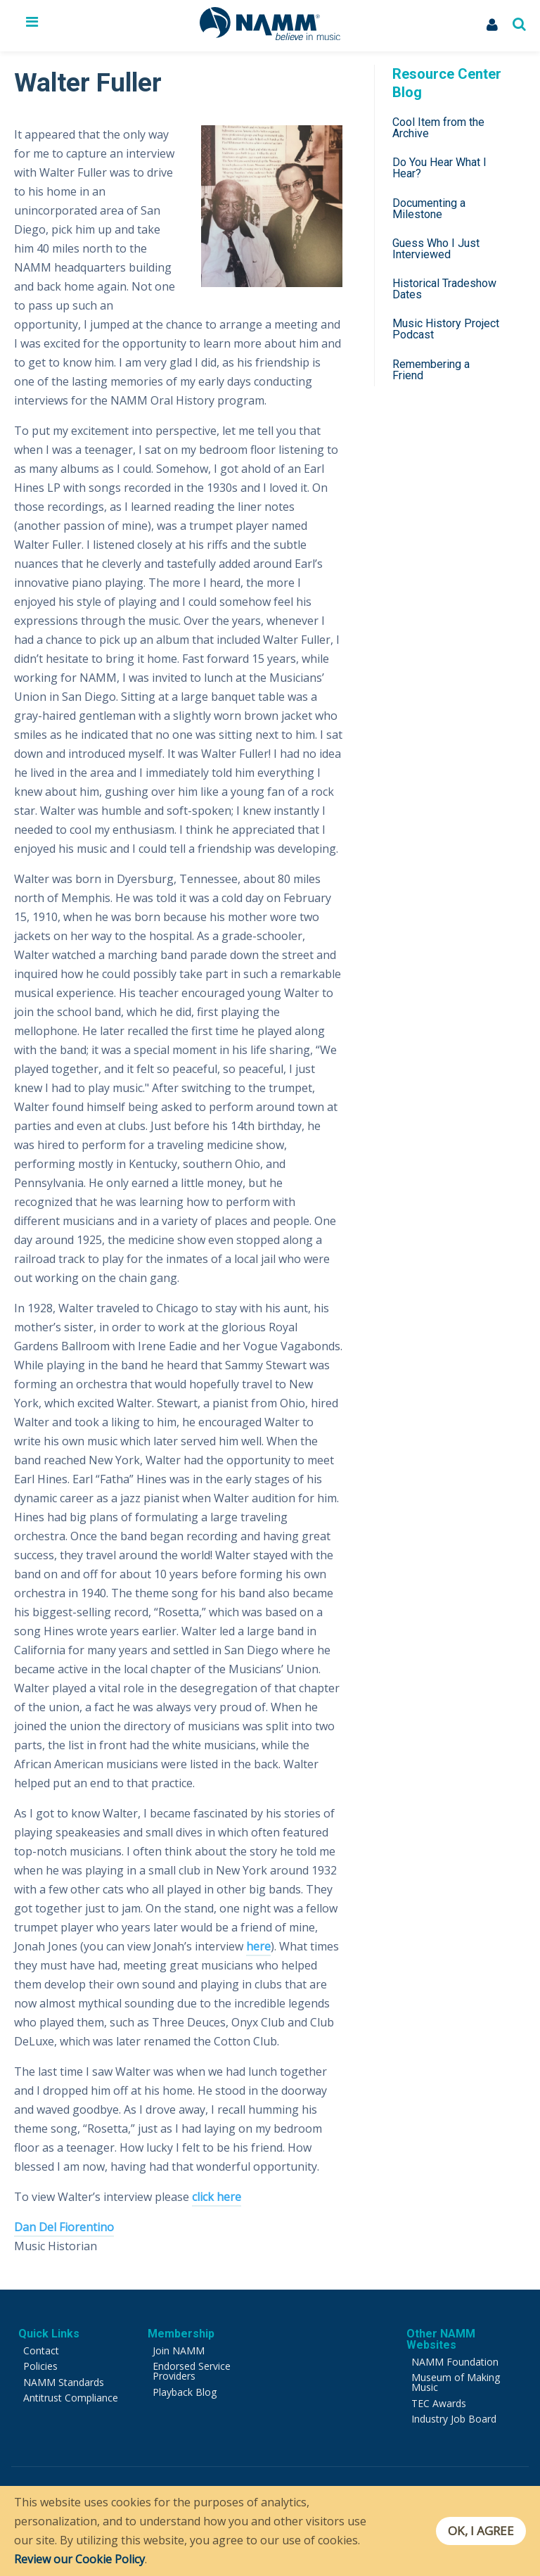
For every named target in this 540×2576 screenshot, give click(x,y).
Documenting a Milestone (428, 208)
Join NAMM (179, 2350)
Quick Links (48, 2333)
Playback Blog (185, 2392)
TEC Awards (438, 2403)
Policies (40, 2366)
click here (216, 2196)
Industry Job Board (453, 2418)
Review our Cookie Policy (79, 2559)
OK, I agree (479, 2531)
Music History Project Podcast (445, 329)
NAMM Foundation (455, 2361)
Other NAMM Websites (440, 2339)
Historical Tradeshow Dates (444, 289)
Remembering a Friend (431, 369)
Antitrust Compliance (70, 2397)
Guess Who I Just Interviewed (436, 248)
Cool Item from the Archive (438, 127)
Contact (41, 2350)
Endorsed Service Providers (192, 2371)
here (258, 1946)
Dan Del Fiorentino (64, 2227)
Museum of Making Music (455, 2382)
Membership (181, 2333)
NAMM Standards (63, 2382)
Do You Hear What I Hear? (439, 168)
